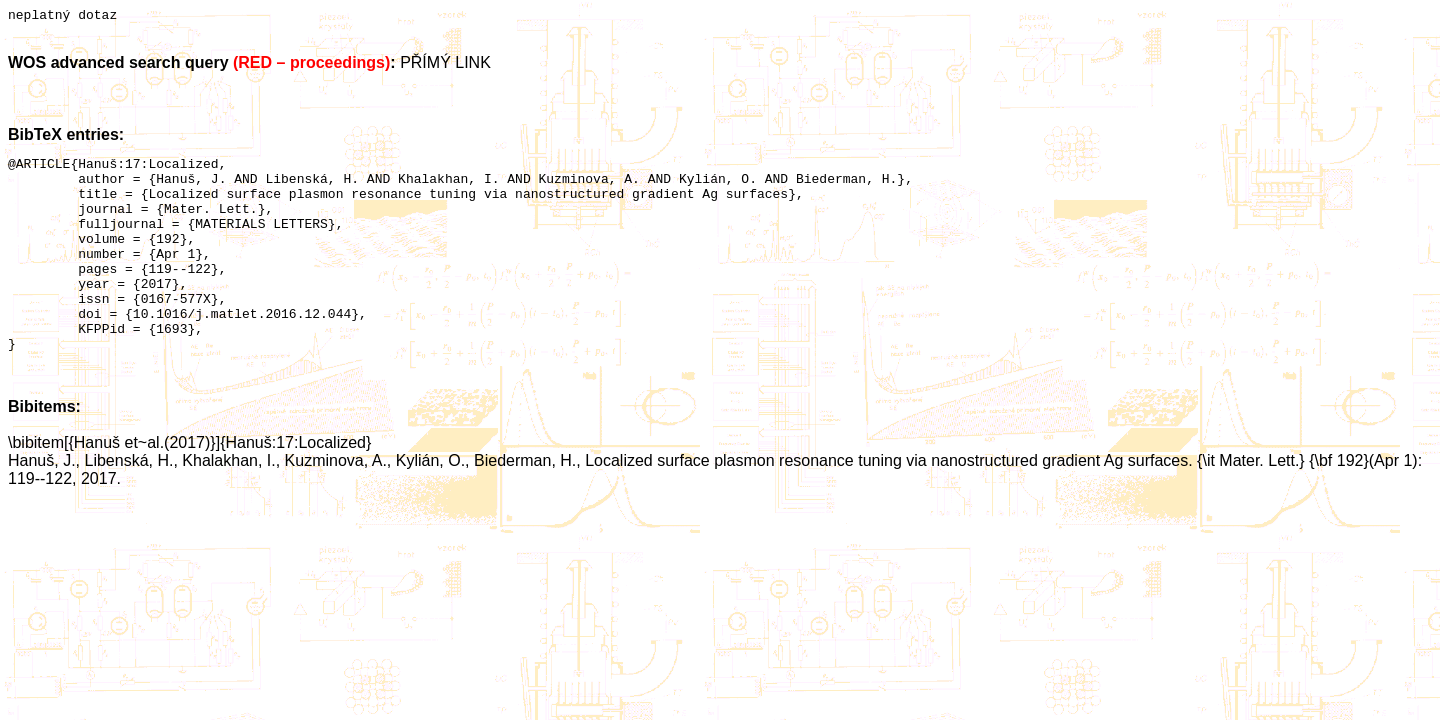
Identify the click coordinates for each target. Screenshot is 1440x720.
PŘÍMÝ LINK (445, 65)
